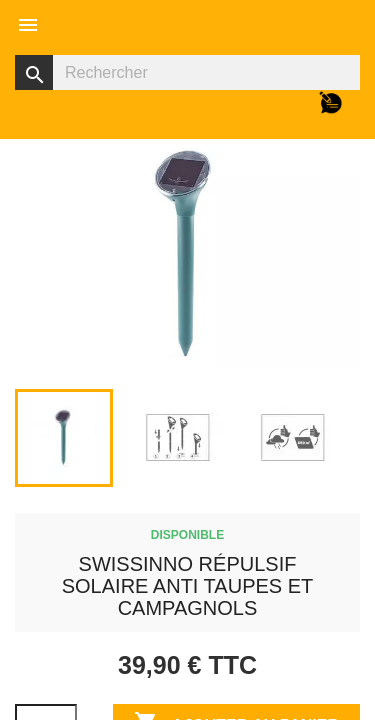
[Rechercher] (187, 72)
